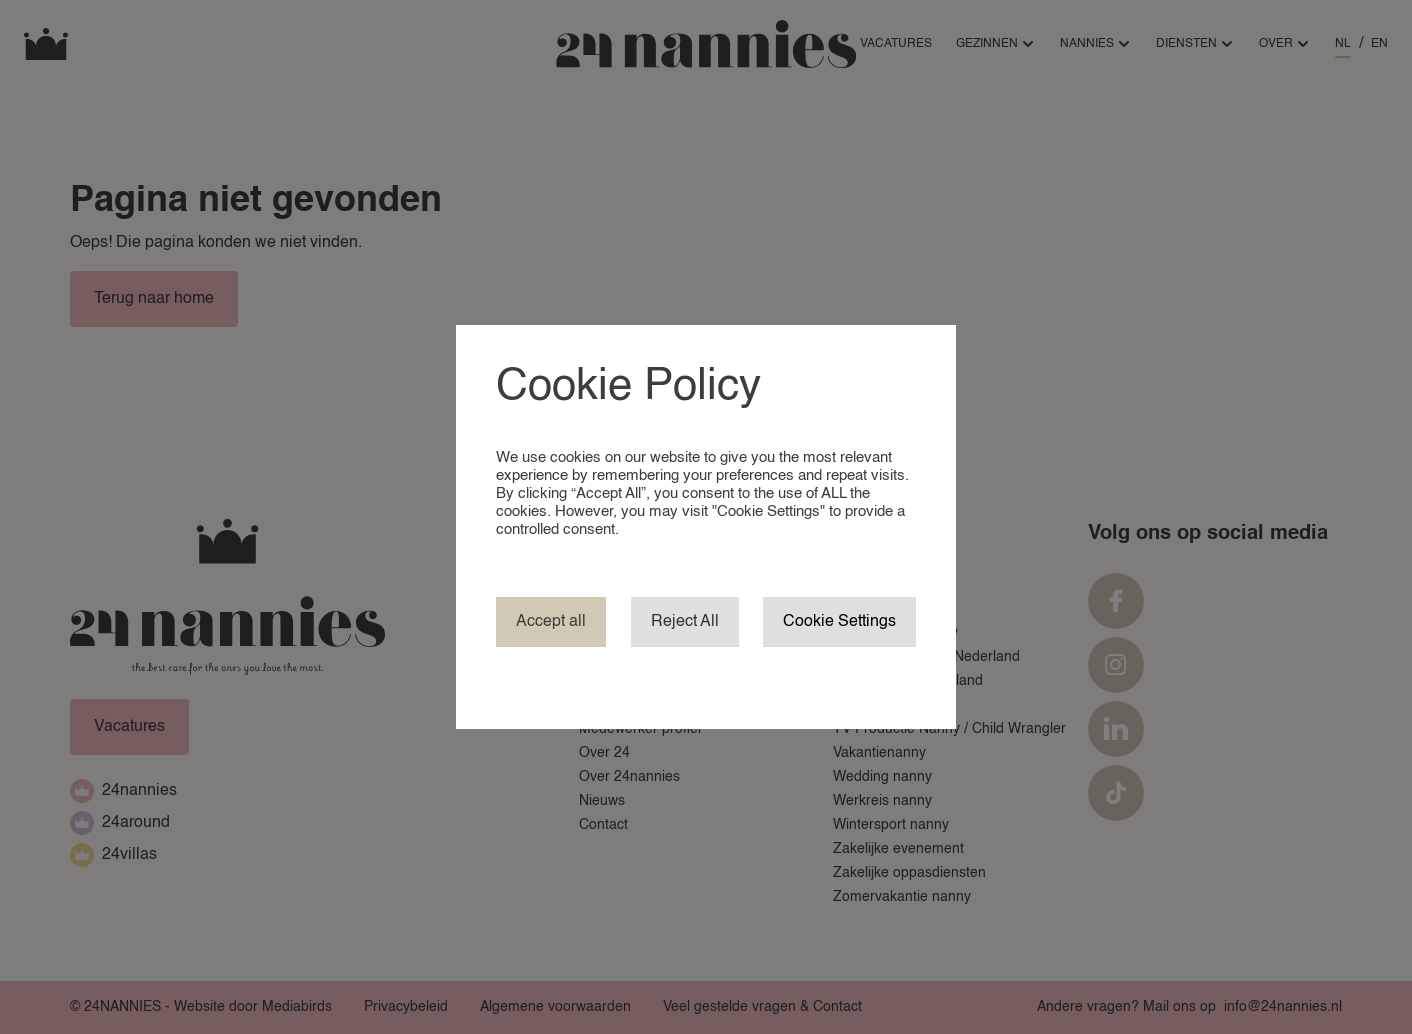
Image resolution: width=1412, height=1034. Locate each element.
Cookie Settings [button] (839, 622)
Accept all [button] (551, 622)
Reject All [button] (685, 622)
